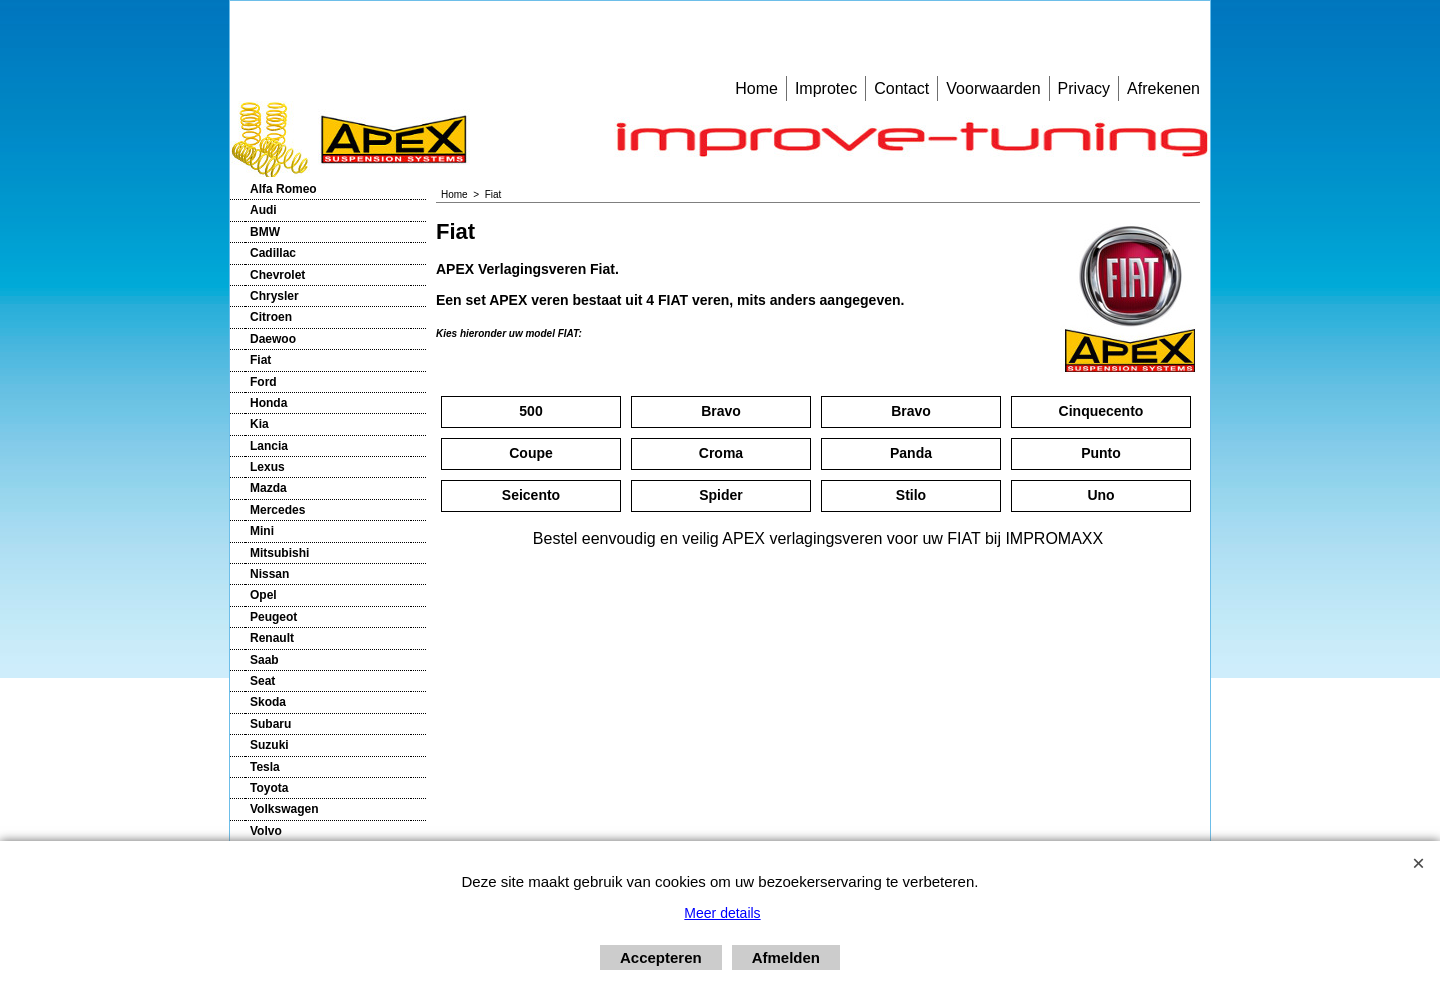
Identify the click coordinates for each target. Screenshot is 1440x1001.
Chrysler (274, 296)
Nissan (269, 574)
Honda (268, 403)
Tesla (265, 767)
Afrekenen (1163, 88)
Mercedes (277, 510)
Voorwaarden (993, 88)
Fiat (260, 360)
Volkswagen (284, 809)
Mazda (268, 488)
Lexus (267, 467)
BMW (265, 232)
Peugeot (273, 617)
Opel (263, 595)
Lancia (269, 446)
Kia (259, 424)
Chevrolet (277, 275)
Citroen (271, 317)
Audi (263, 210)
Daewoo (273, 339)
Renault (272, 638)
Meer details (722, 913)
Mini (262, 531)
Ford (263, 382)
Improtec (826, 88)
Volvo (266, 831)
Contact (901, 88)
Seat (262, 681)
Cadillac (273, 253)
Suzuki (269, 745)
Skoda (268, 702)
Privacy (1084, 88)
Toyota (269, 788)
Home (756, 88)
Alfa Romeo (283, 189)
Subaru (270, 724)
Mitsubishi (279, 553)
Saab (264, 660)
